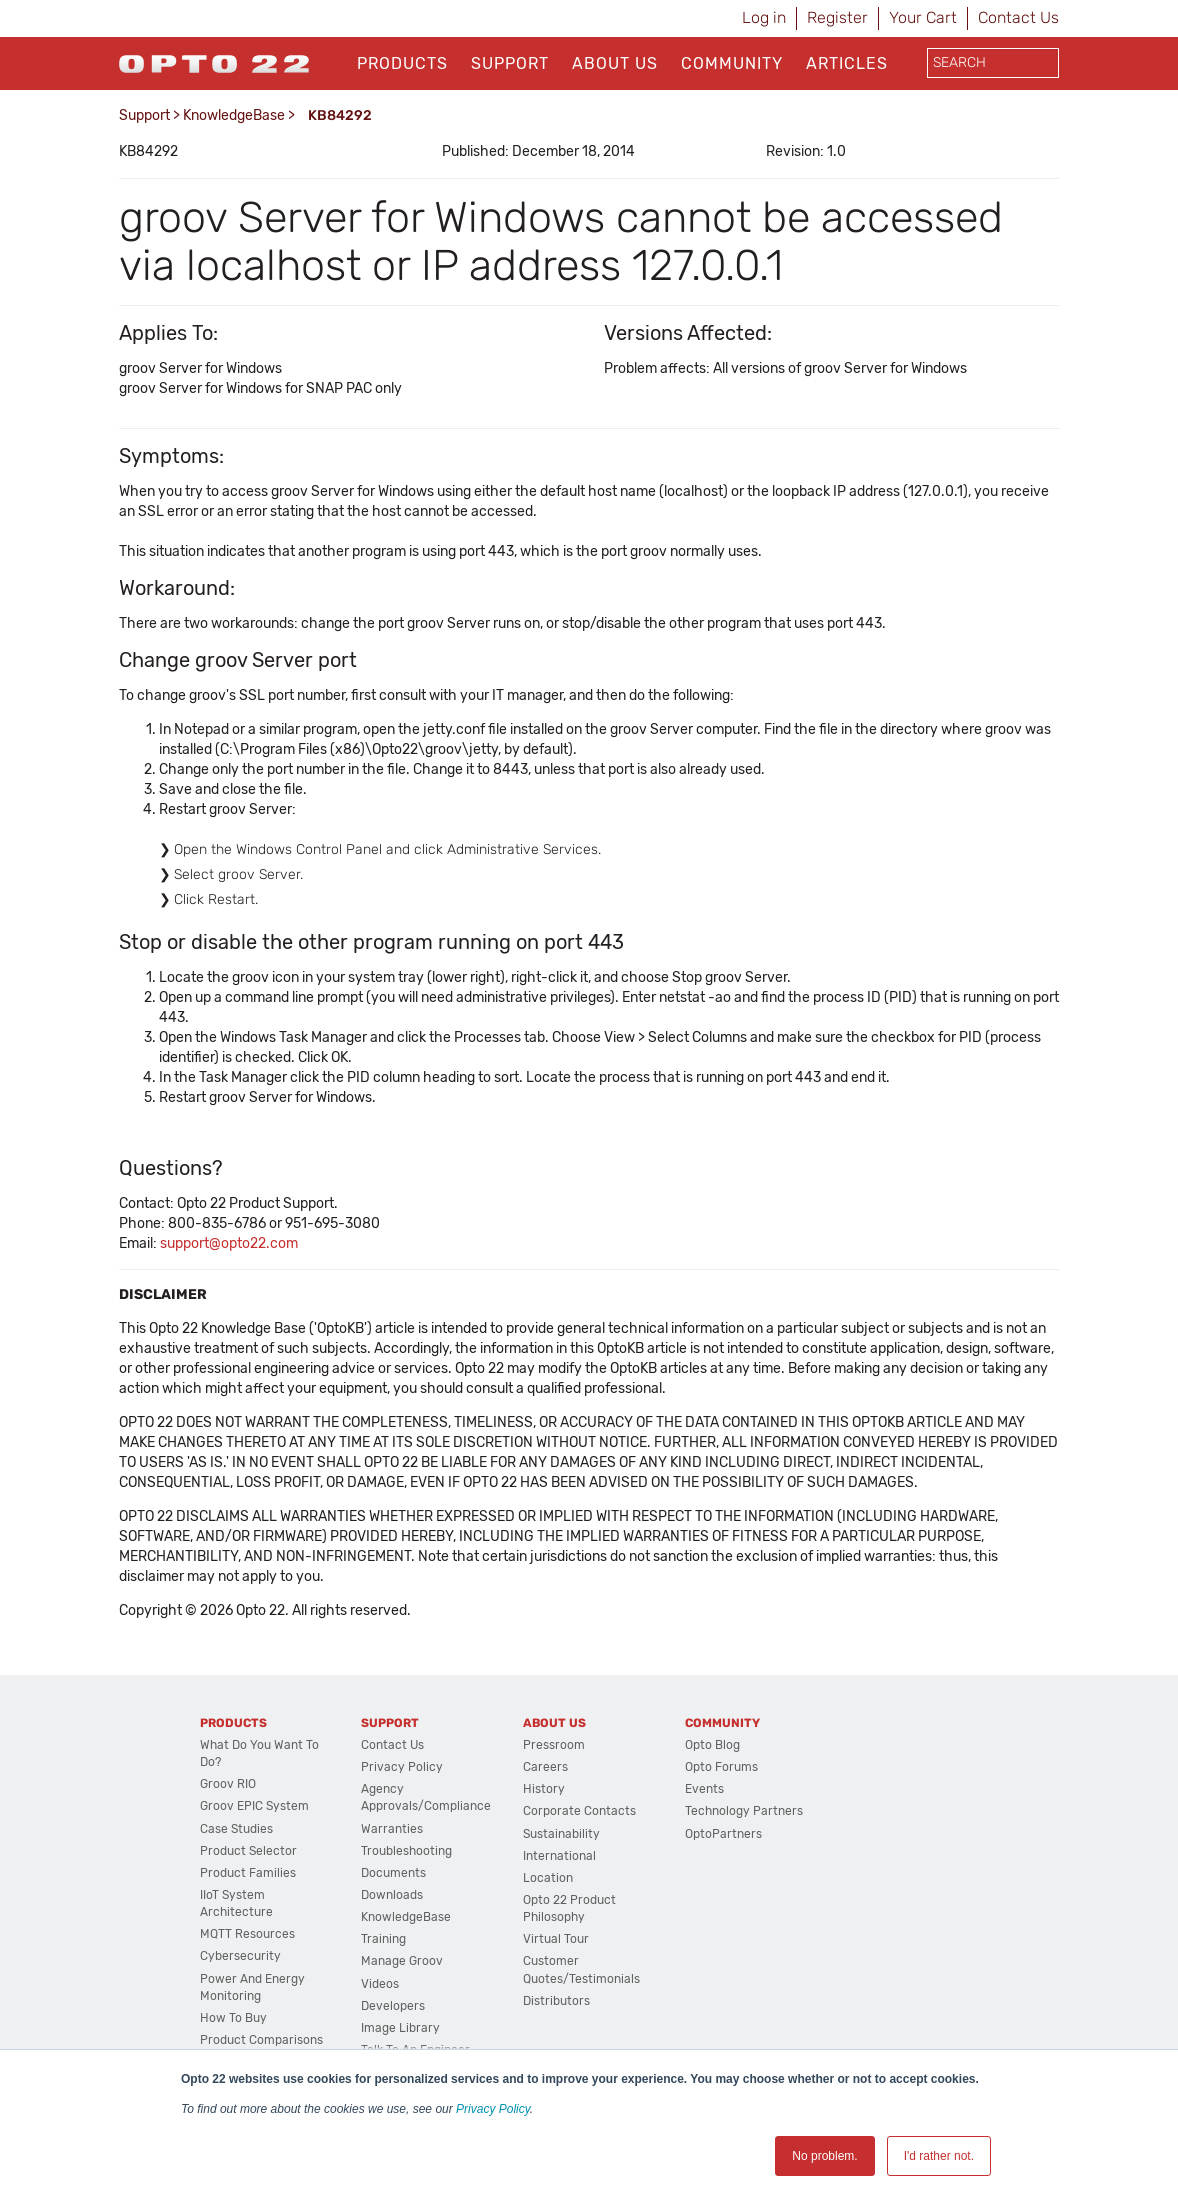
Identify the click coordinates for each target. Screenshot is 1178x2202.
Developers (393, 2006)
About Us (615, 63)
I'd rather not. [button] (939, 2156)
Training (383, 1939)
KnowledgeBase (234, 115)
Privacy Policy (493, 2109)
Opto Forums (721, 1767)
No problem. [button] (824, 2156)
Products (402, 63)
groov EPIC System (254, 1806)
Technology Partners (744, 1811)
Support (510, 63)
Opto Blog (712, 1745)
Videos (380, 1984)
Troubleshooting (406, 1851)
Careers (545, 1767)
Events (704, 1789)
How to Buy (233, 2018)
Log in (764, 17)
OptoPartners (723, 1834)
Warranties (392, 1829)
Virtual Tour (556, 1939)
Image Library (400, 2028)
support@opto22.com (229, 1243)
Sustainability (561, 1834)
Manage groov (402, 1961)
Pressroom (554, 1745)
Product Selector (248, 1851)
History (544, 1789)
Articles (847, 63)
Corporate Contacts (579, 1811)
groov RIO (228, 1784)
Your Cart (923, 17)
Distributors (556, 2001)
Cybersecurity (240, 1956)
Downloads (392, 1895)
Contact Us (1018, 17)
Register (837, 17)
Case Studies (236, 1829)
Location (548, 1878)
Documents (393, 1873)
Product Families (248, 1873)
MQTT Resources (247, 1934)
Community (732, 63)
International (559, 1856)
